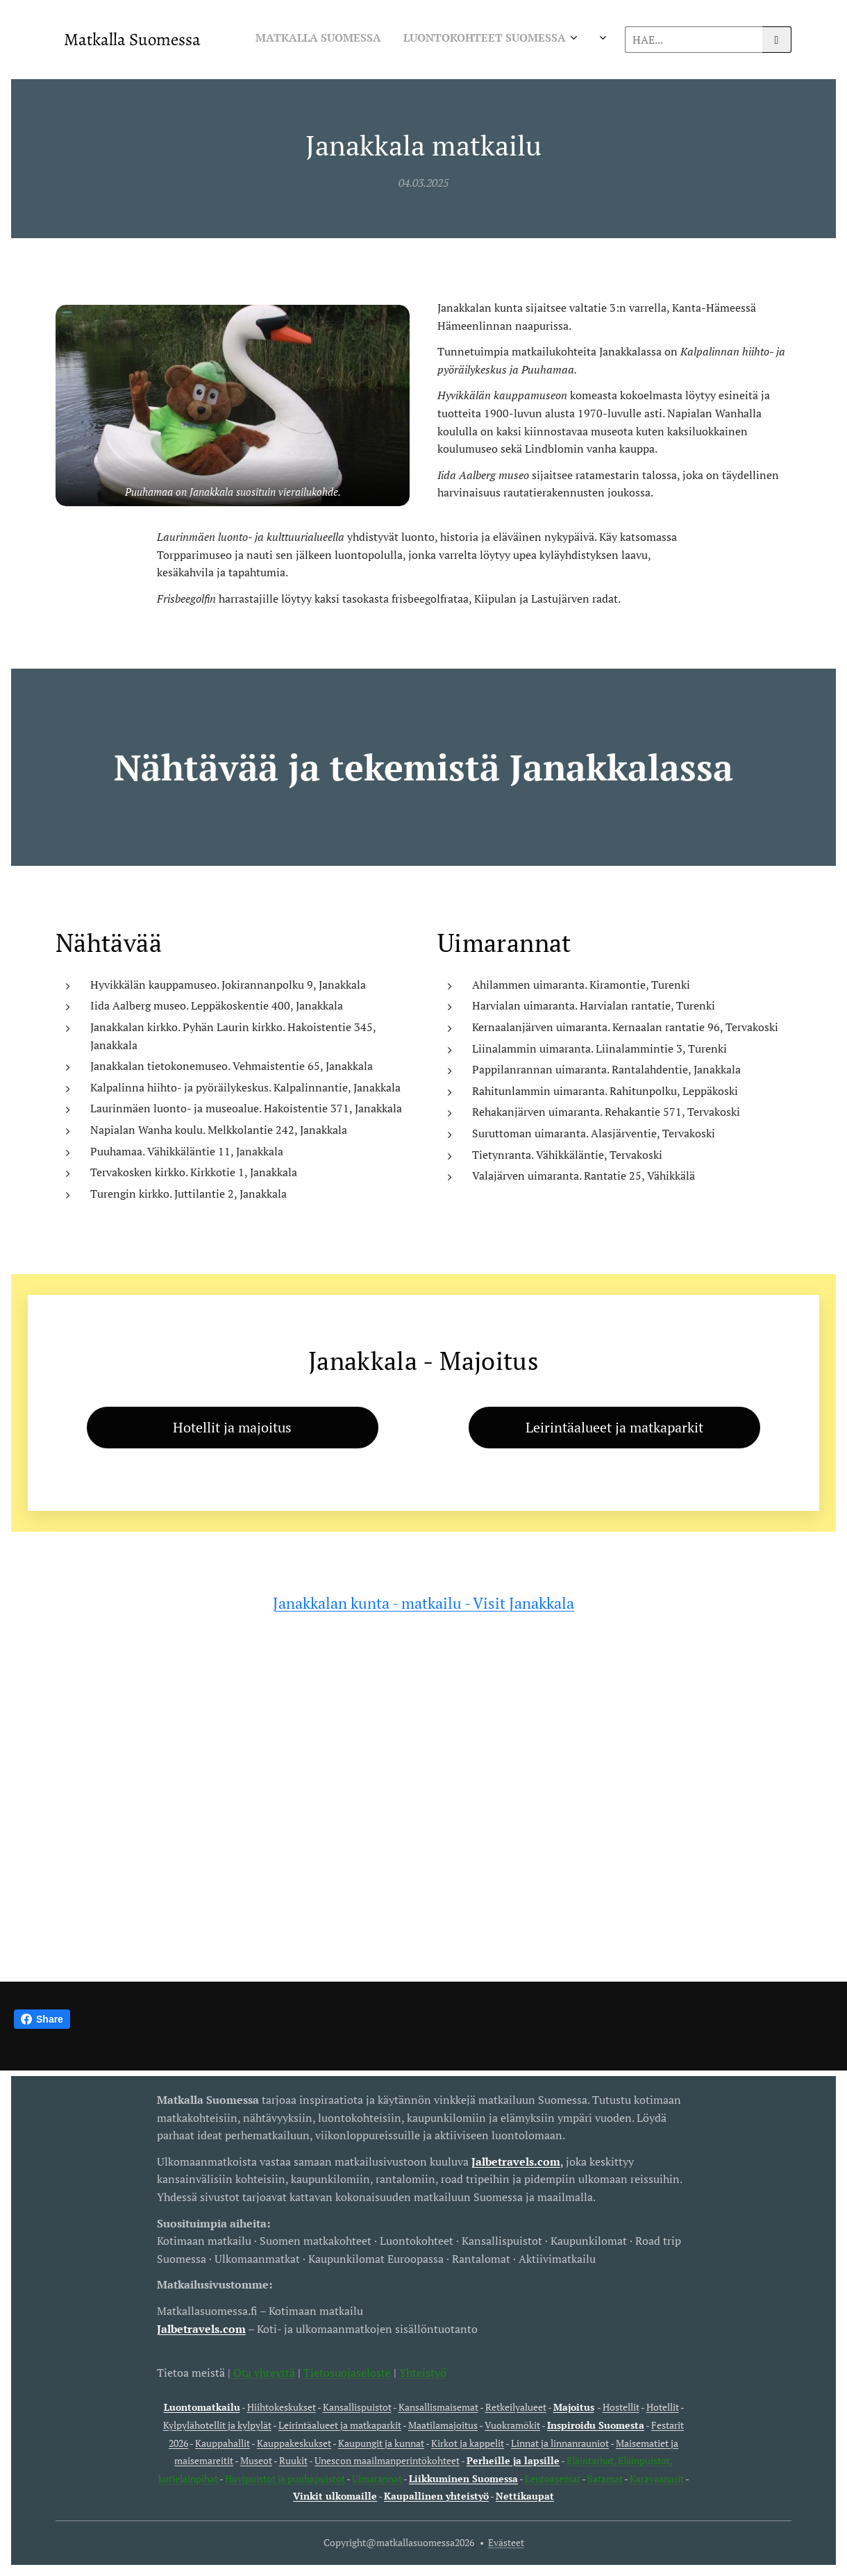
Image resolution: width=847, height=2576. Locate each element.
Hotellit (662, 2407)
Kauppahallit (222, 2442)
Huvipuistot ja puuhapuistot (285, 2477)
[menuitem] (351, 39)
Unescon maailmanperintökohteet (387, 2460)
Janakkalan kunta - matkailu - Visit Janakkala (423, 1603)
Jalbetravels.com (201, 2328)
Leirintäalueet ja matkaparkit (339, 2425)
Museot (256, 2460)
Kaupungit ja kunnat (381, 2442)
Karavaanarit (657, 2477)
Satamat (605, 2477)
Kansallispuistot (357, 2407)
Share (42, 2019)
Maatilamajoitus (443, 2425)
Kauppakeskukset (294, 2442)
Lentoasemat (552, 2477)
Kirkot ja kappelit (467, 2442)
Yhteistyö (422, 2372)
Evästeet (506, 2542)
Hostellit (621, 2407)
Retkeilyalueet (515, 2407)
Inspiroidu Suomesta (595, 2425)
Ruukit (293, 2460)
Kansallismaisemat (438, 2407)
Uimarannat (377, 2477)
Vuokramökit (512, 2425)
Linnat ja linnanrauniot (560, 2442)
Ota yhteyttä (262, 2372)
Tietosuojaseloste (347, 2372)
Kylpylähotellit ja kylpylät (217, 2425)
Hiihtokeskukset (281, 2407)
